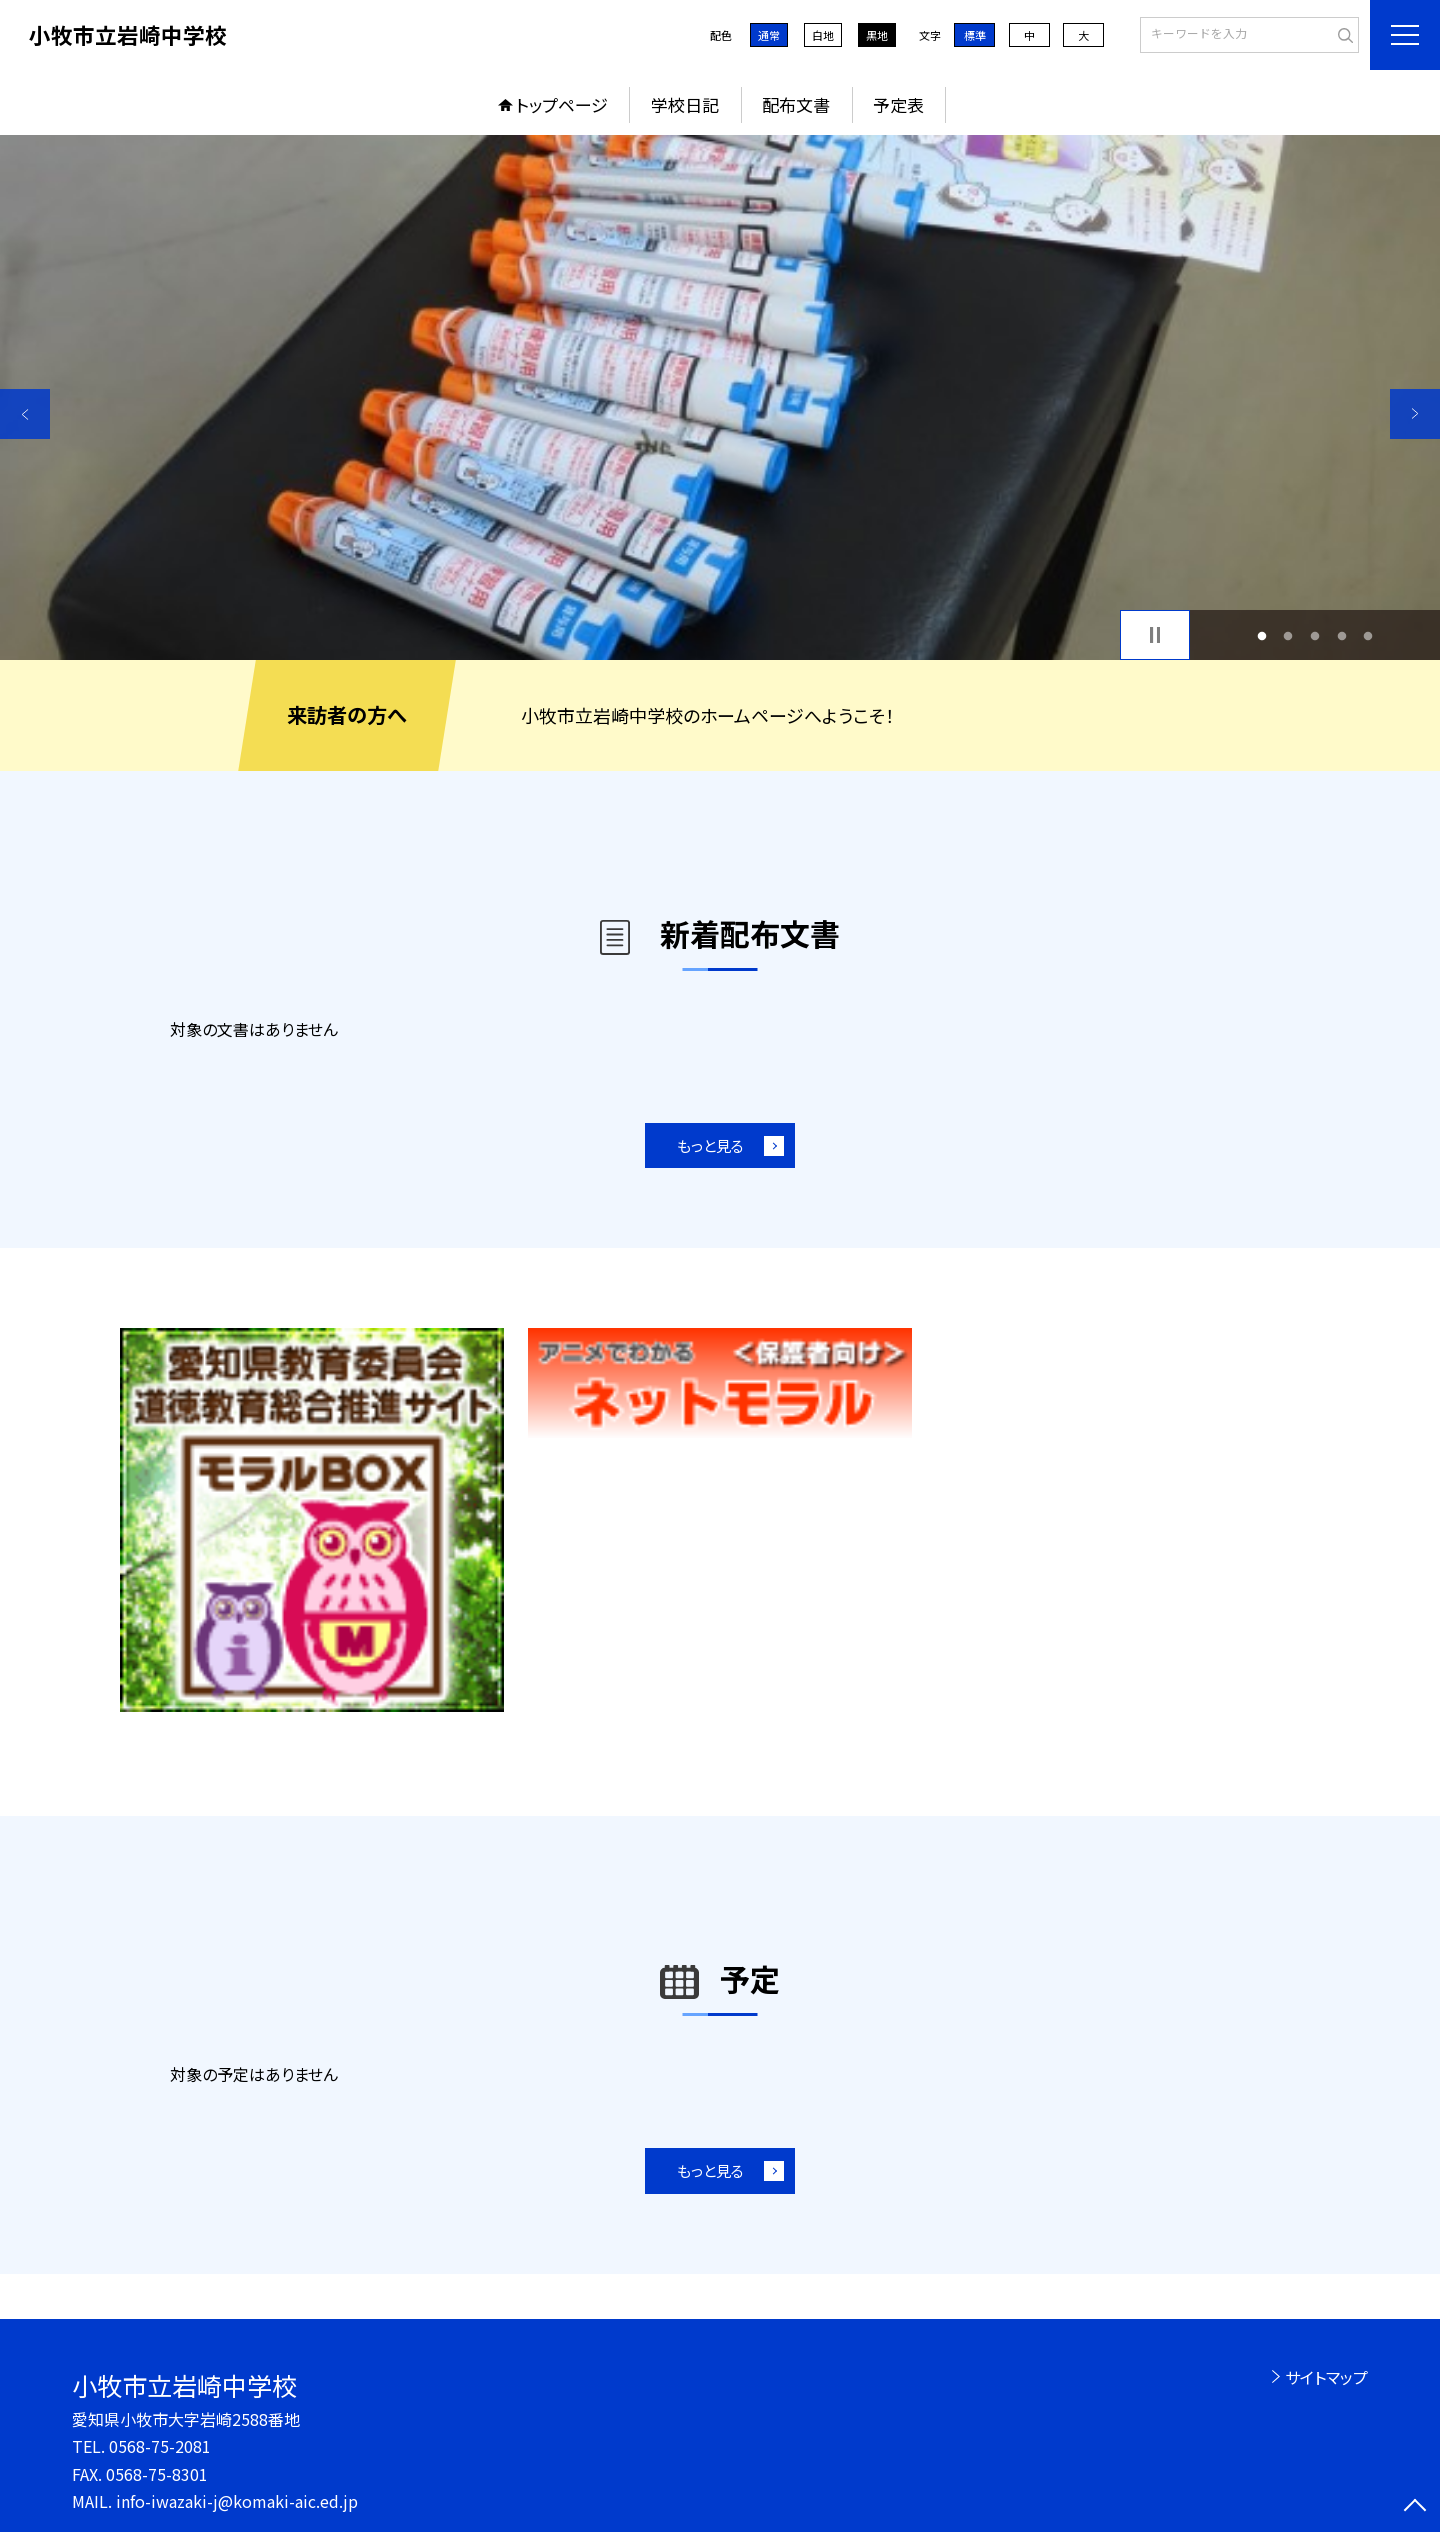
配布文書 (796, 104)
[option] (720, 397)
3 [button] (1315, 635)
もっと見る (710, 1145)
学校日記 (685, 104)
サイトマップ (1326, 2377)
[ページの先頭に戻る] (1415, 2507)
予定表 (898, 104)
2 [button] (1288, 635)
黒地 (877, 35)
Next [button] (1415, 414)
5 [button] (1368, 635)
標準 (975, 35)
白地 (823, 35)
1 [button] (1261, 635)
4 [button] (1341, 635)
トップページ (562, 104)
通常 (769, 35)
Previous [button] (25, 414)
